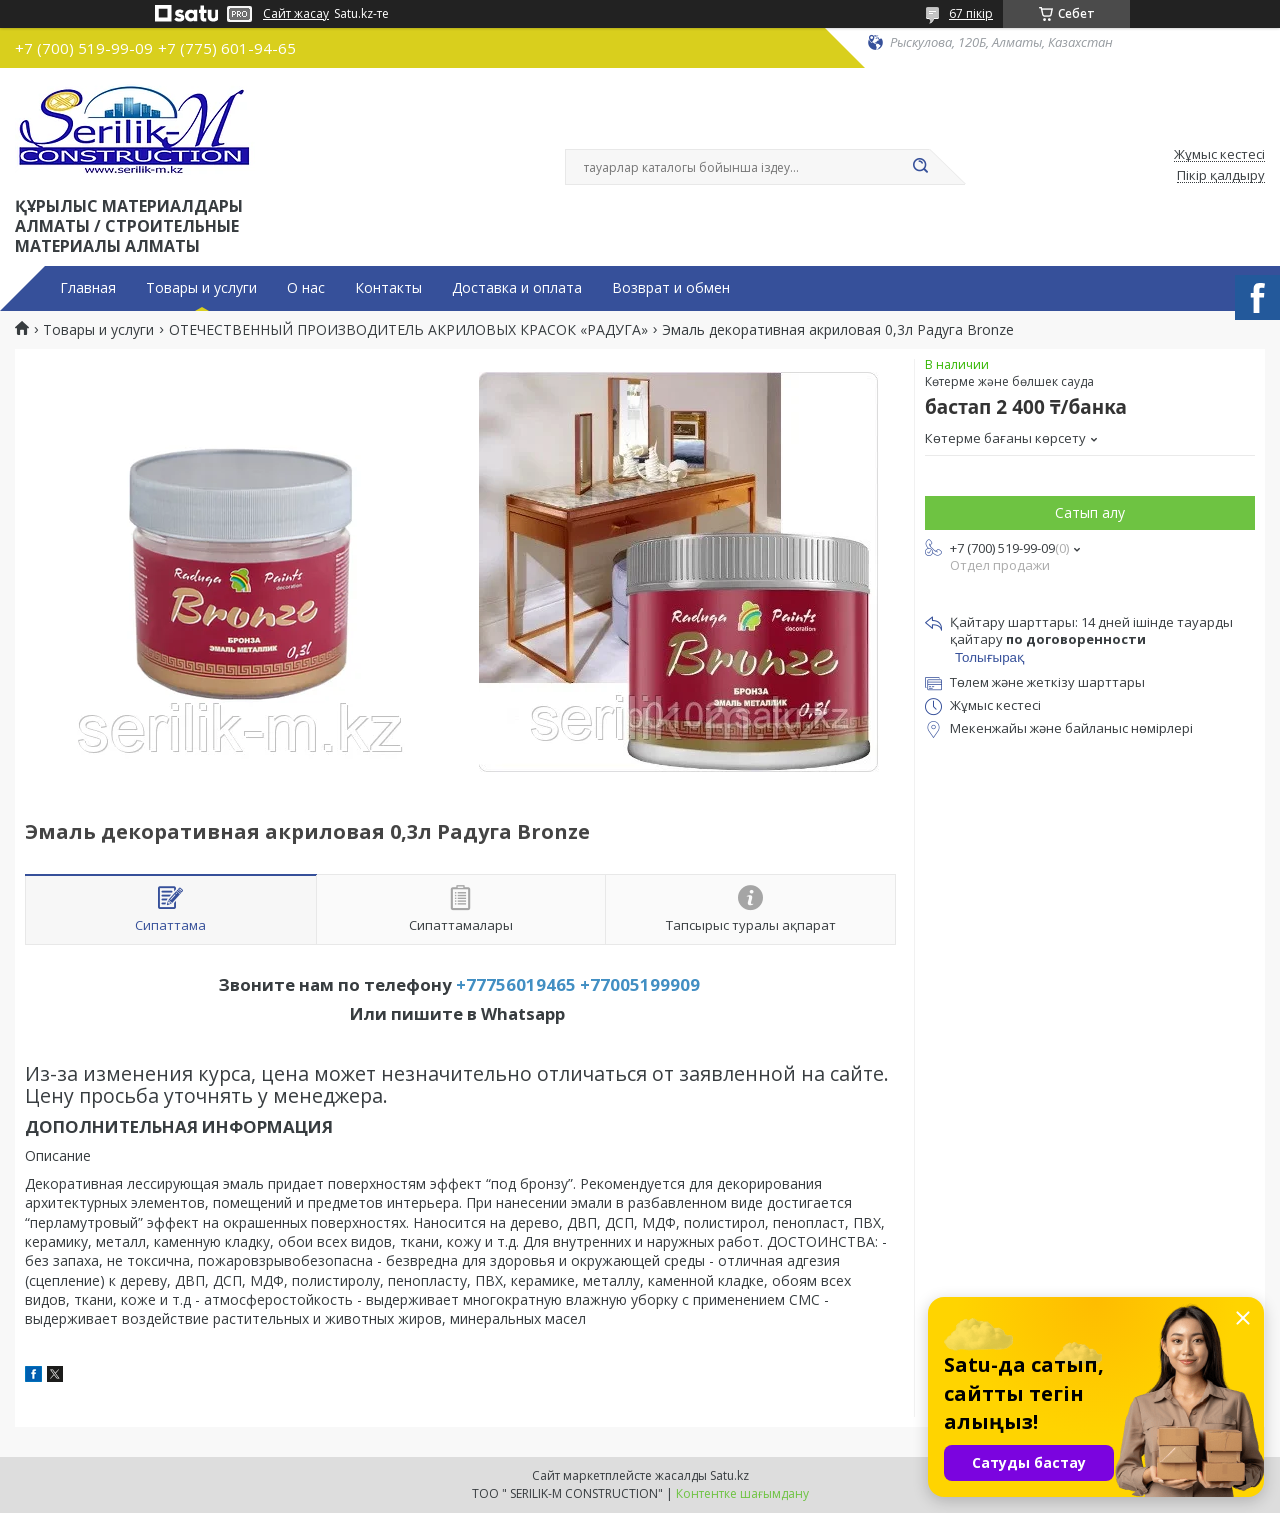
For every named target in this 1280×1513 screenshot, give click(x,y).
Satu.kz (729, 1475)
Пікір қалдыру (1221, 176)
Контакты (388, 288)
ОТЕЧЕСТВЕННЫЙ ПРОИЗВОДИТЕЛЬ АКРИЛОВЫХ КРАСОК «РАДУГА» (408, 330)
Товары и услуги (201, 288)
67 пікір (971, 13)
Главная (88, 288)
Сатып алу (1090, 512)
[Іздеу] (920, 167)
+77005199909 (640, 984)
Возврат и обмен (671, 288)
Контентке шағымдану (742, 1493)
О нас (306, 288)
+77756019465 (516, 984)
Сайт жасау (296, 14)
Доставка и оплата (517, 288)
